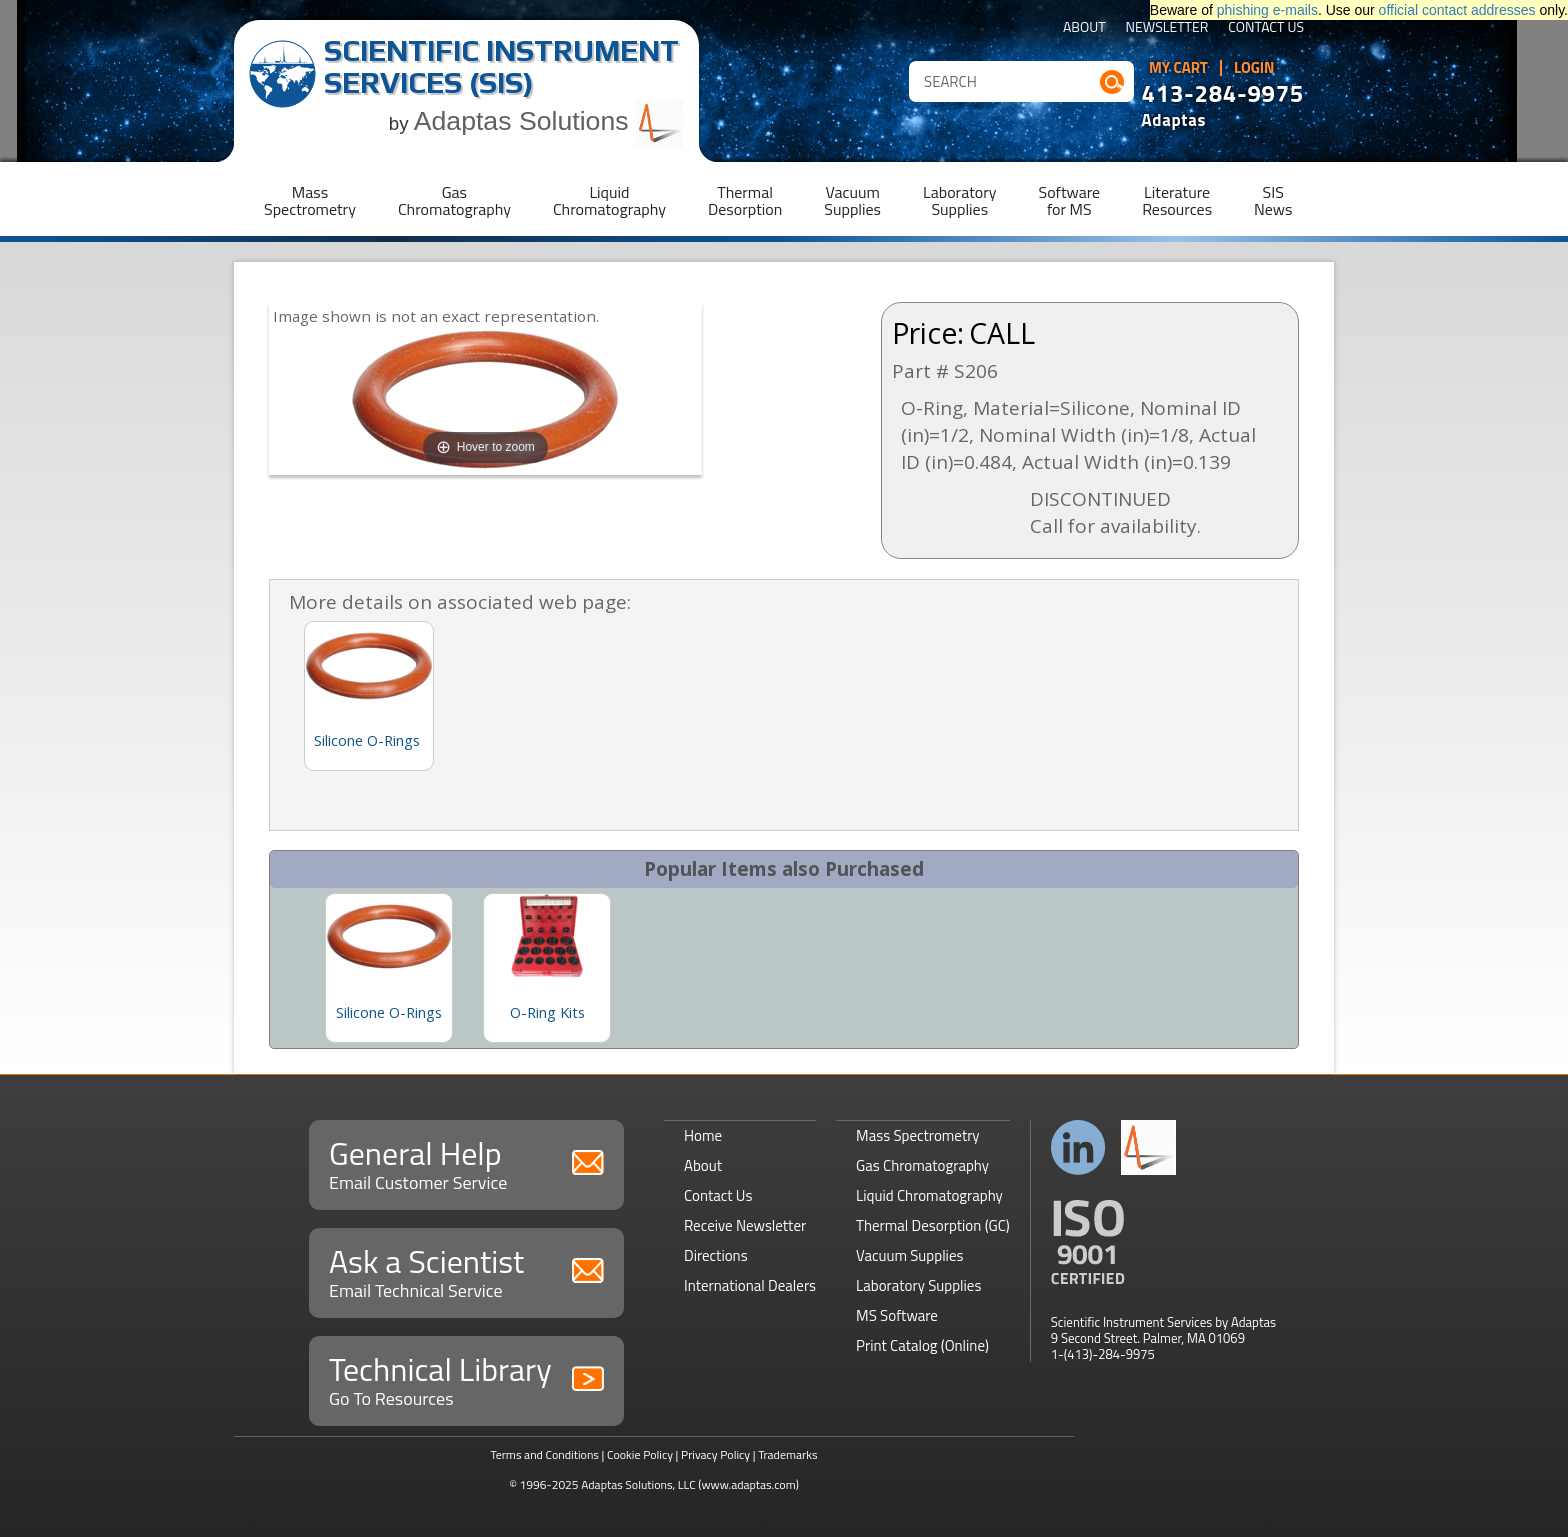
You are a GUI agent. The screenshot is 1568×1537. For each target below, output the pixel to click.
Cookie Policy (640, 1454)
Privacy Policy (715, 1454)
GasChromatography (454, 200)
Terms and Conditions (544, 1454)
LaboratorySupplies (959, 200)
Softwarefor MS (1070, 200)
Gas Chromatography (922, 1165)
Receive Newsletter (745, 1225)
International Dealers (750, 1285)
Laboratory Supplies (918, 1285)
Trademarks (787, 1454)
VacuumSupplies (852, 200)
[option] (389, 968)
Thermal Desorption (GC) (933, 1225)
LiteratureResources (1177, 200)
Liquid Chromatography (929, 1195)
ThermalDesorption (745, 200)
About (1084, 28)
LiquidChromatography (609, 200)
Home (703, 1135)
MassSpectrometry (310, 200)
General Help (466, 1162)
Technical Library (466, 1378)
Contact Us (1266, 28)
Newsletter (1167, 28)
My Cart (1178, 68)
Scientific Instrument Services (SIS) (501, 66)
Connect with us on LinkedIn (1078, 1147)
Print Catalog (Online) (922, 1345)
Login (1254, 68)
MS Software (897, 1315)
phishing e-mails (1267, 10)
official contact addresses (1457, 10)
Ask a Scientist (466, 1270)
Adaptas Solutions (549, 121)
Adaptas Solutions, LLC (638, 1484)
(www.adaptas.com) (748, 1484)
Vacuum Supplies (909, 1255)
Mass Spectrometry (918, 1135)
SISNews (1273, 200)
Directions (716, 1255)
